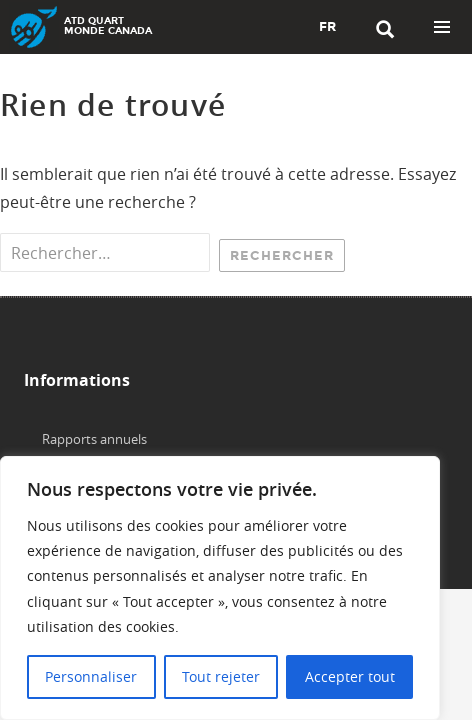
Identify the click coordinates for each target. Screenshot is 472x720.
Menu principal (442, 27)
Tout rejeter (221, 676)
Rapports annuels (94, 439)
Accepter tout (350, 676)
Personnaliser (91, 676)
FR (327, 27)
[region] (220, 588)
